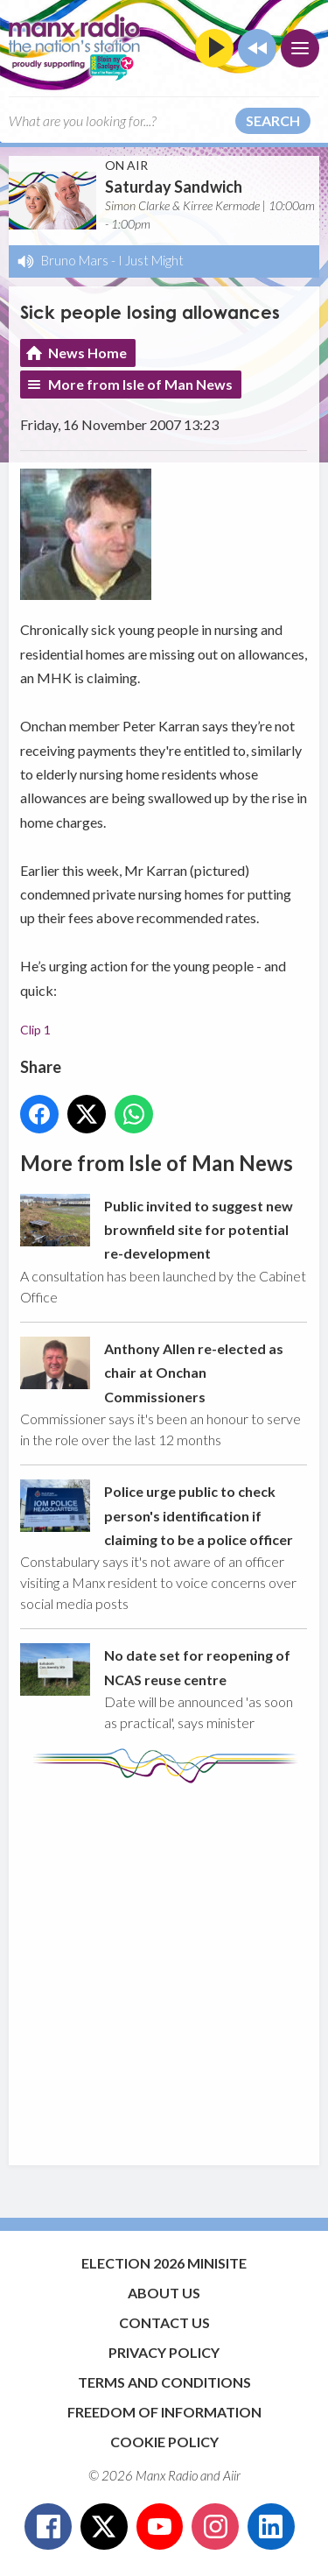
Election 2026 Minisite (164, 2263)
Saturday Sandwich (173, 186)
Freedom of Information (164, 2411)
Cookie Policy (164, 2441)
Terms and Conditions (164, 2382)
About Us (164, 2292)
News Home (87, 352)
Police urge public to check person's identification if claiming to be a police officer (198, 1515)
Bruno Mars (74, 260)
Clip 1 (35, 1029)
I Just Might (151, 260)
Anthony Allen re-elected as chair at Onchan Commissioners (193, 1371)
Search (273, 120)
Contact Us (164, 2322)
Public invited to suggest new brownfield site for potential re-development (198, 1228)
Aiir (232, 2475)
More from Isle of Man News (140, 384)
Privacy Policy (164, 2352)
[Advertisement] (164, 1966)
